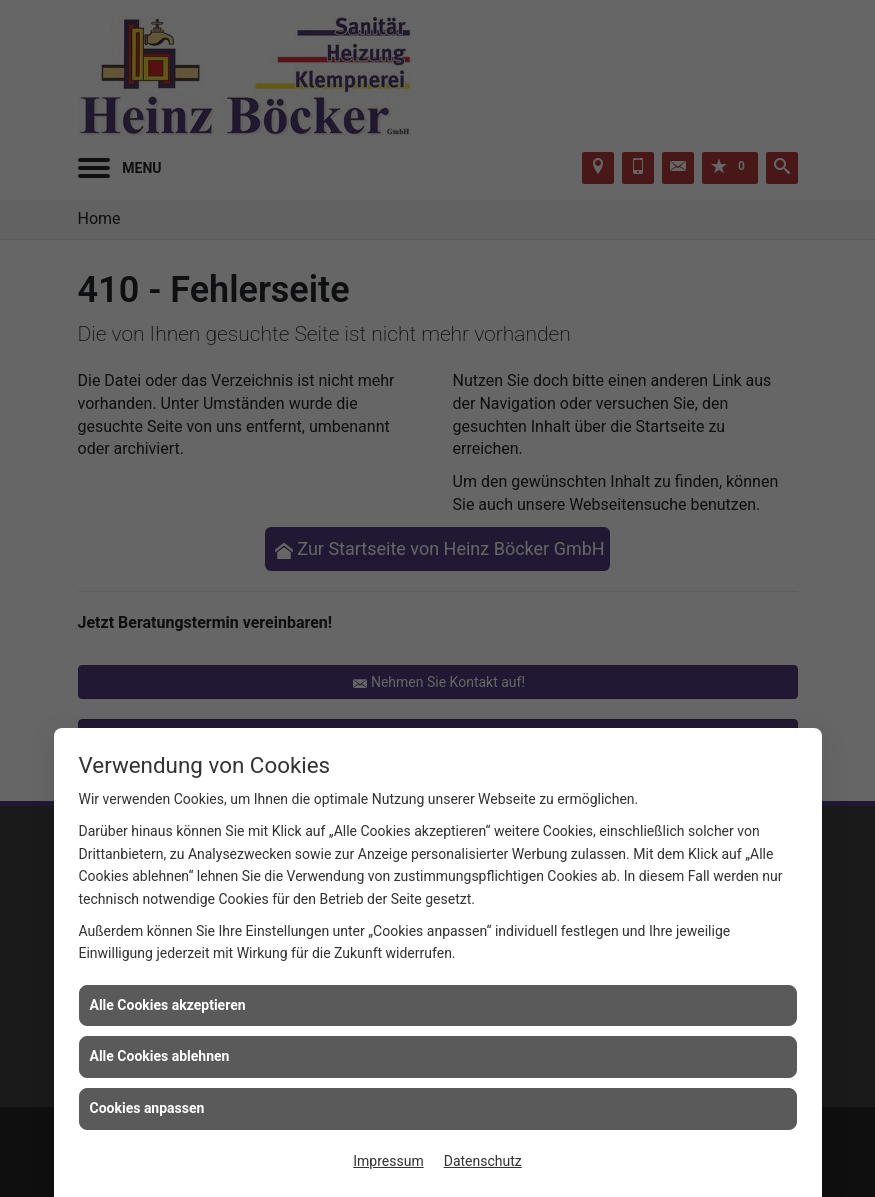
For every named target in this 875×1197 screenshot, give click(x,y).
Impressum (388, 1161)
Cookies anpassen (147, 1108)
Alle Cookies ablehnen (160, 1056)
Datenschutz (483, 1161)
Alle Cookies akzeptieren (168, 1005)
